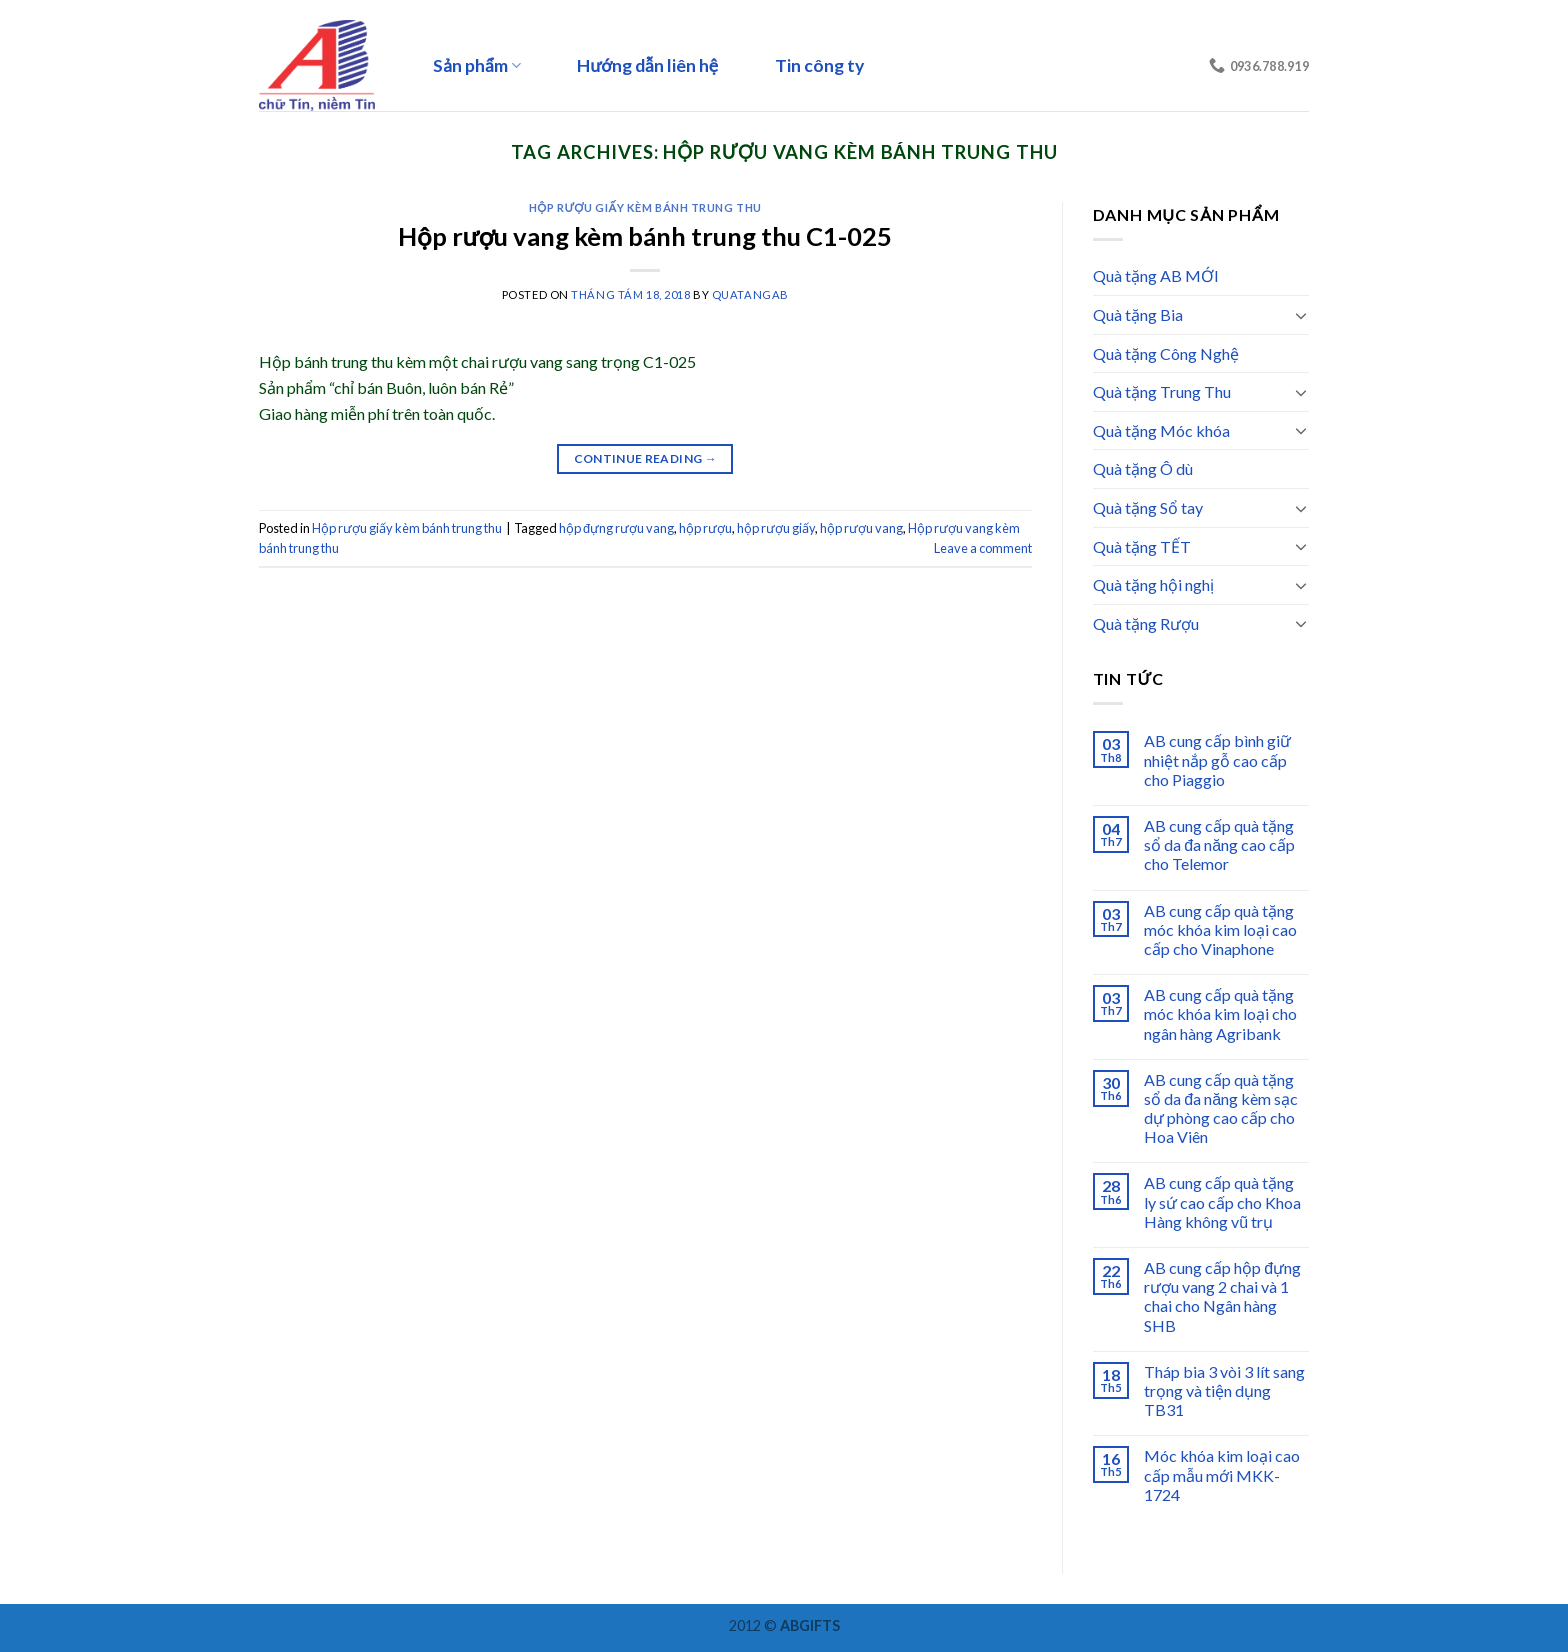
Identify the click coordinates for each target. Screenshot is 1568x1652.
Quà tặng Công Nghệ (1166, 353)
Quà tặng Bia (1138, 314)
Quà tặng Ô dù (1143, 468)
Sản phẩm (477, 65)
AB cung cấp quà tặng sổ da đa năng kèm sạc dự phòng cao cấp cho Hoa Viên (1221, 1108)
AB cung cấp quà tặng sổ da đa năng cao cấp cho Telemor (1219, 844)
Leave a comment (983, 548)
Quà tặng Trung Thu (1162, 391)
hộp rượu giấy (776, 528)
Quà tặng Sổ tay (1148, 507)
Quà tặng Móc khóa (1161, 430)
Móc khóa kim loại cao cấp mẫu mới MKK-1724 (1222, 1474)
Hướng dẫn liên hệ (647, 65)
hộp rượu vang (861, 528)
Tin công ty (819, 65)
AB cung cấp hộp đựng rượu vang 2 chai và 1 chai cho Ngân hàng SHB (1222, 1296)
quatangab (750, 294)
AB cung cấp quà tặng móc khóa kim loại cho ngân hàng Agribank (1220, 1013)
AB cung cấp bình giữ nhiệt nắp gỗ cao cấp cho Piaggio (1217, 759)
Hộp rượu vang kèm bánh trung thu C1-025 (645, 236)
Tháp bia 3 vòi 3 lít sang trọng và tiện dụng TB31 (1224, 1390)
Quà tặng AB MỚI (1156, 275)
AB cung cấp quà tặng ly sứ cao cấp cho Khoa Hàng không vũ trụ (1222, 1201)
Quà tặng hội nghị (1153, 584)
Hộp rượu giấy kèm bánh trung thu (645, 207)
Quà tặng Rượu (1146, 623)
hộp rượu (705, 528)
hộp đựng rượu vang (616, 528)
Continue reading (646, 458)
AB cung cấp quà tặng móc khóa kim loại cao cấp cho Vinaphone (1220, 929)
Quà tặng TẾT (1142, 546)
